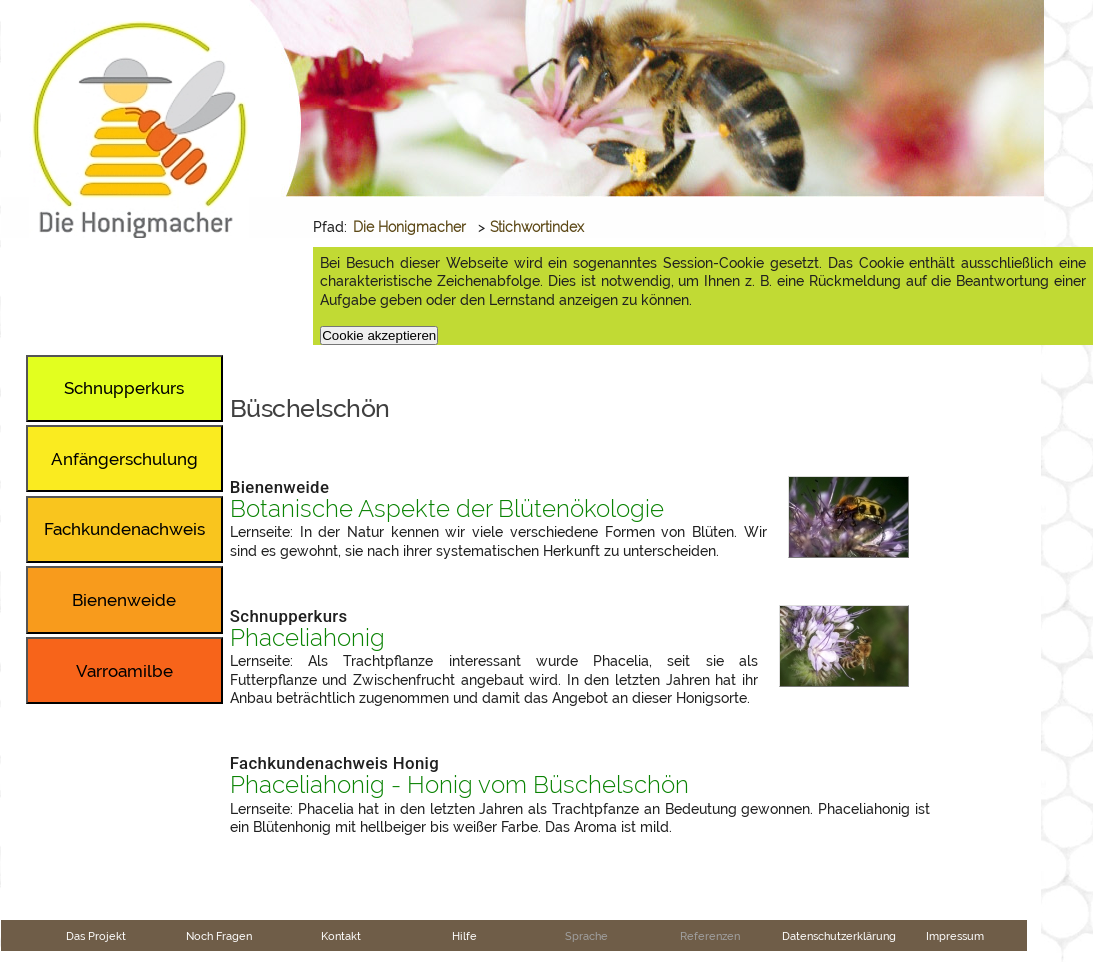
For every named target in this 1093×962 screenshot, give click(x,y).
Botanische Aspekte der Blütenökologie (447, 509)
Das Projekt (96, 936)
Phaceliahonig (307, 638)
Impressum (955, 936)
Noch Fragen (219, 936)
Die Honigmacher (409, 227)
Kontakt (341, 936)
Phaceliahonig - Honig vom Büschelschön (459, 785)
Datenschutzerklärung (839, 936)
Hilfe (464, 936)
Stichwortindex (537, 227)
